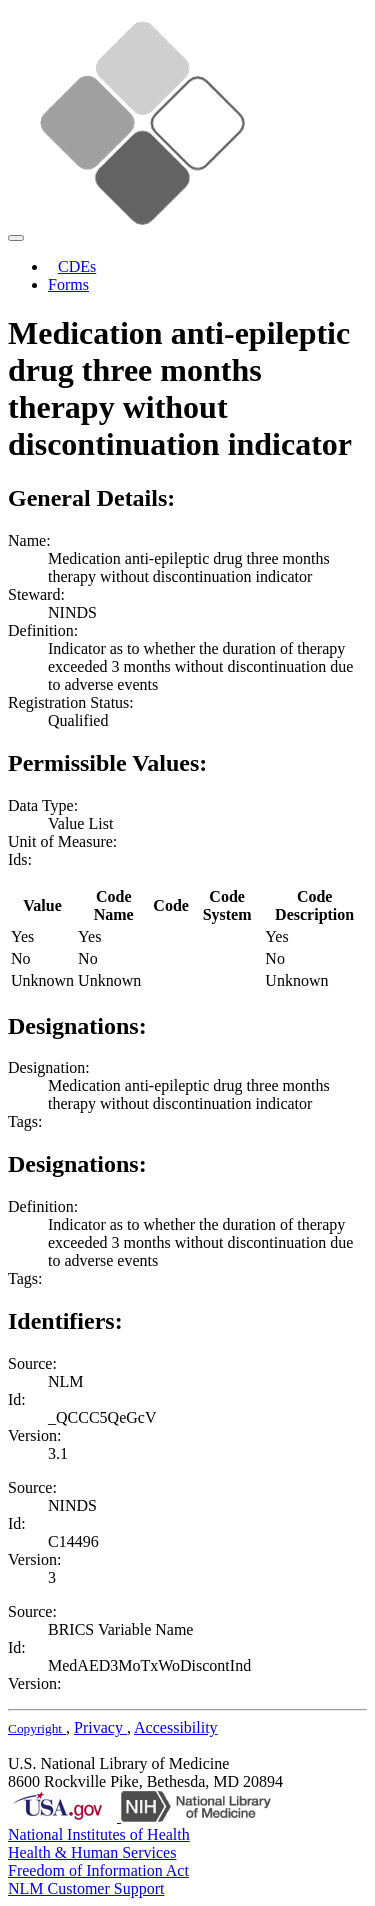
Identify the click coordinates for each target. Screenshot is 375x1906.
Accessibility (176, 1727)
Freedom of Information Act (98, 1870)
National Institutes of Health (99, 1834)
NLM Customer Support (86, 1888)
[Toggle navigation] (16, 238)
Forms (68, 284)
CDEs (77, 266)
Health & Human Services (92, 1852)
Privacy (100, 1727)
